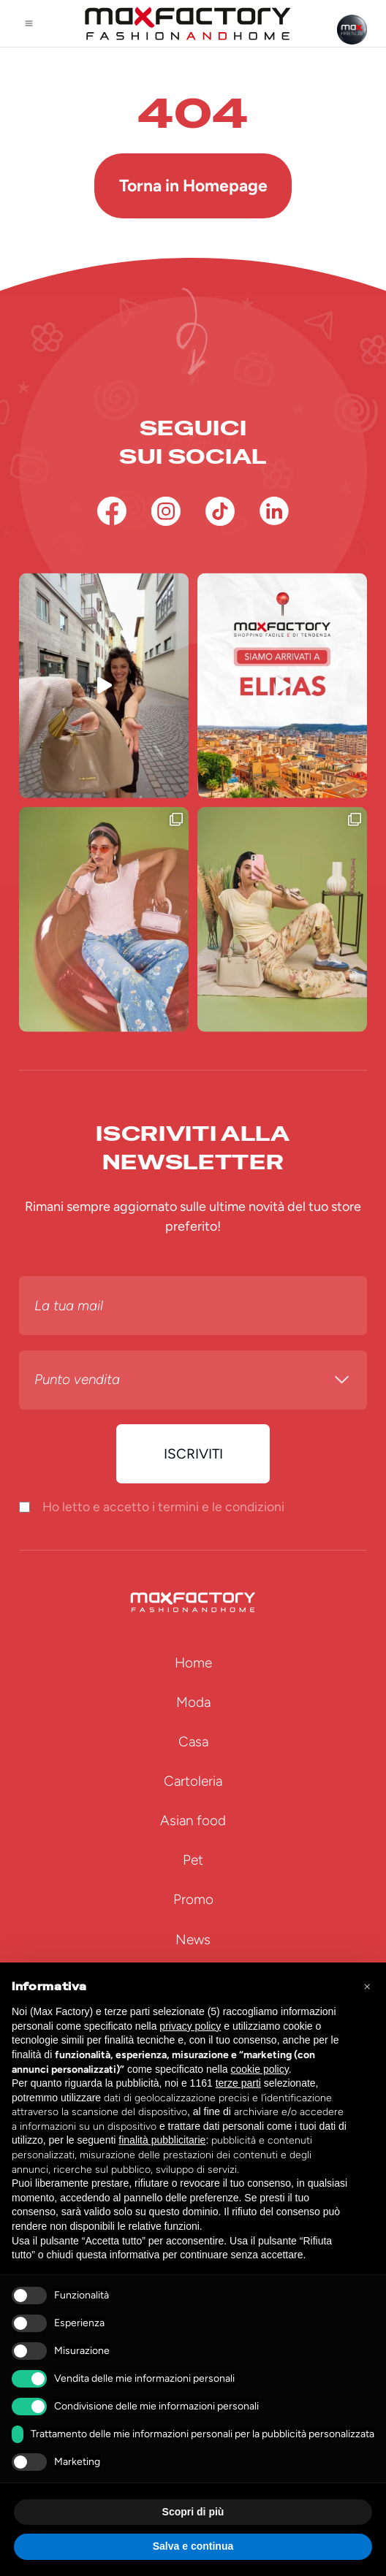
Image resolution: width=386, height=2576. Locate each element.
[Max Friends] (352, 30)
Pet (193, 1859)
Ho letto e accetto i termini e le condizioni (163, 1506)
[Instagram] (166, 511)
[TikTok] (220, 511)
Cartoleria (193, 1781)
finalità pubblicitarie (161, 2140)
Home (193, 1662)
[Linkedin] (274, 511)
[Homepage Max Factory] (188, 23)
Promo (193, 1899)
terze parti (238, 2083)
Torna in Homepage (193, 185)
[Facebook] (111, 511)
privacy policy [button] (190, 2026)
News (193, 1939)
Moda (193, 1702)
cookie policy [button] (260, 2069)
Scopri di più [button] (193, 2512)
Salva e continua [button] (193, 2546)
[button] (367, 1986)
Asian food (193, 1820)
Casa (193, 1741)
